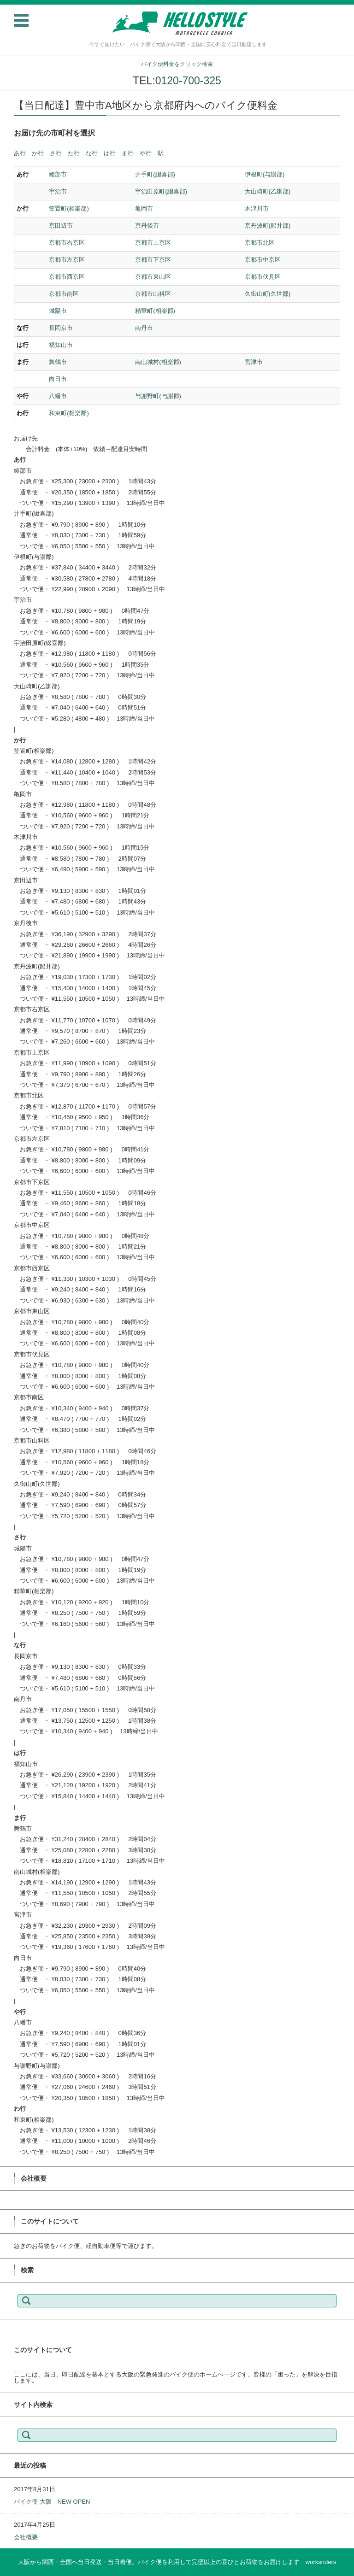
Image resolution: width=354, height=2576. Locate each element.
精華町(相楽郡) (155, 310)
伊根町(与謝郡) (265, 174)
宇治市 (58, 191)
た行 (74, 153)
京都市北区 (260, 242)
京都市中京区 (263, 259)
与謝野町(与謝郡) (158, 396)
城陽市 (58, 310)
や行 (146, 153)
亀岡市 (144, 208)
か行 (38, 153)
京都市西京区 (67, 276)
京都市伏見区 (263, 276)
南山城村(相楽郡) (158, 361)
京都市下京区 (153, 259)
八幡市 (58, 396)
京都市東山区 (153, 276)
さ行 (56, 153)
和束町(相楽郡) (69, 413)
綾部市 (58, 174)
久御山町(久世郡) (268, 293)
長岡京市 (61, 327)
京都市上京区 (153, 242)
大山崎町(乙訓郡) (268, 191)
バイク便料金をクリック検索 (177, 64)
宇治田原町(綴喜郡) (161, 191)
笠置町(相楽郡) (69, 208)
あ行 (20, 153)
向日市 (58, 379)
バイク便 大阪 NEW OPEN (52, 2501)
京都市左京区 (67, 259)
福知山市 (61, 344)
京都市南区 (64, 293)
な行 (92, 153)
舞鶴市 (58, 361)
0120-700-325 (188, 81)
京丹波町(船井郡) (268, 225)
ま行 (128, 153)
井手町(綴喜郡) (155, 174)
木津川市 (257, 208)
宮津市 (254, 361)
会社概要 (26, 2537)
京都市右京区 (67, 242)
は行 (110, 153)
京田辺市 (61, 225)
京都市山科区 (153, 293)
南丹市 (144, 327)
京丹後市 (147, 225)
